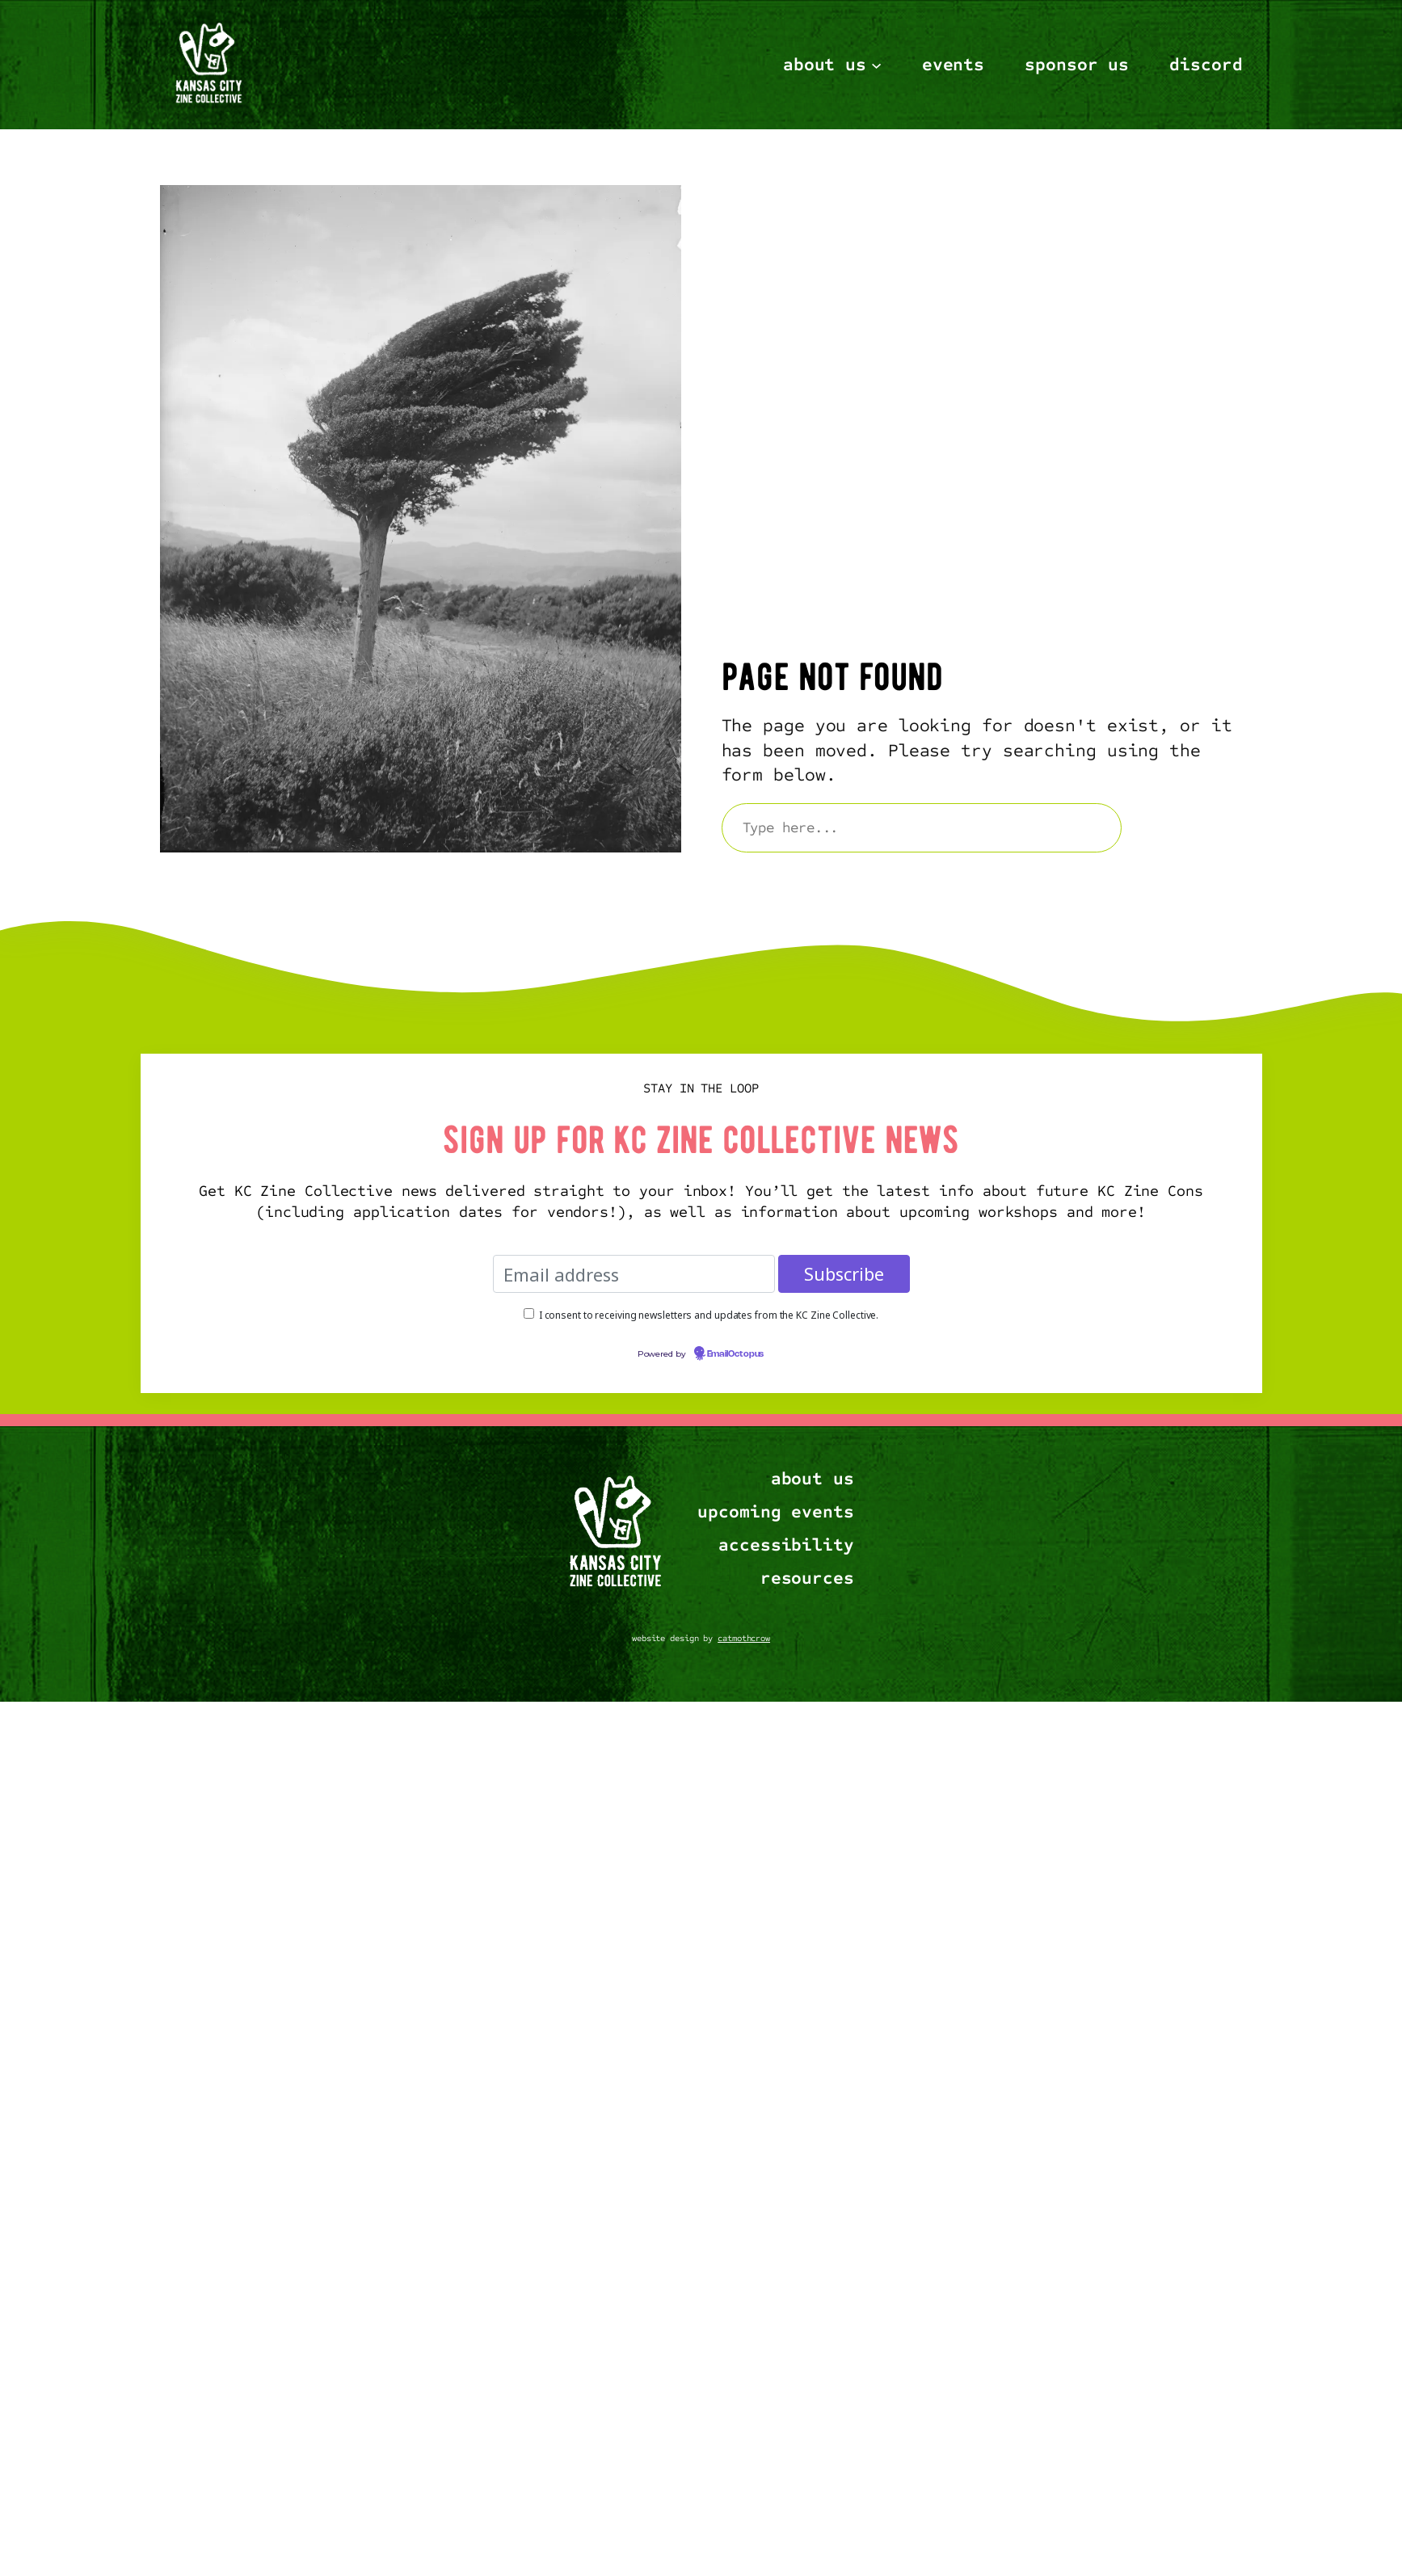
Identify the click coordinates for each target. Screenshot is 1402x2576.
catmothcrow (744, 1638)
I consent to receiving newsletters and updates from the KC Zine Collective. (709, 1314)
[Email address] (634, 1274)
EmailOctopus (735, 1354)
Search (1189, 827)
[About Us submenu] (876, 64)
